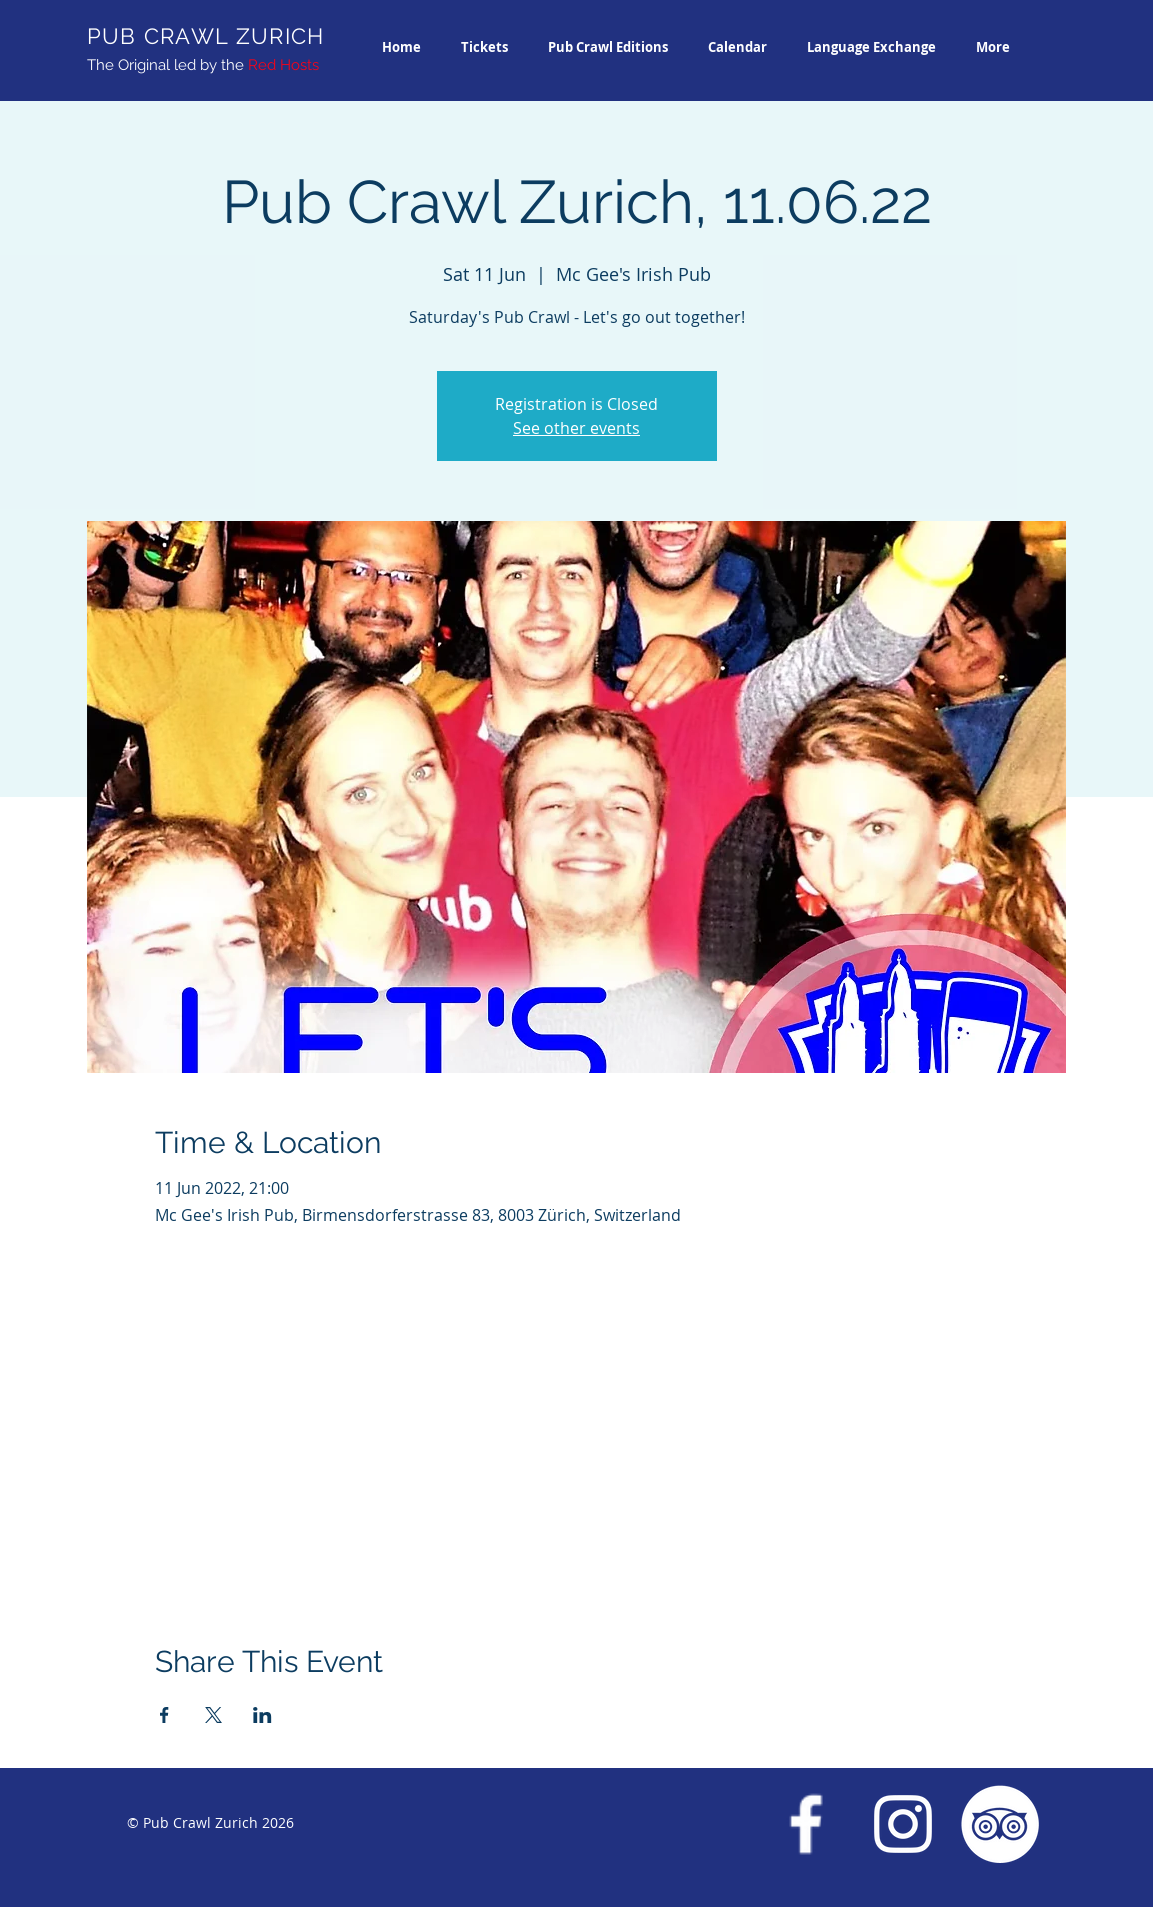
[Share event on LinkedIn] (262, 1715)
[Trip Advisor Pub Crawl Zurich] (1000, 1824)
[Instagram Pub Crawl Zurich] (903, 1824)
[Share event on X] (213, 1715)
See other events (576, 428)
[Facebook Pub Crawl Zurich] (806, 1824)
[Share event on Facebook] (164, 1715)
